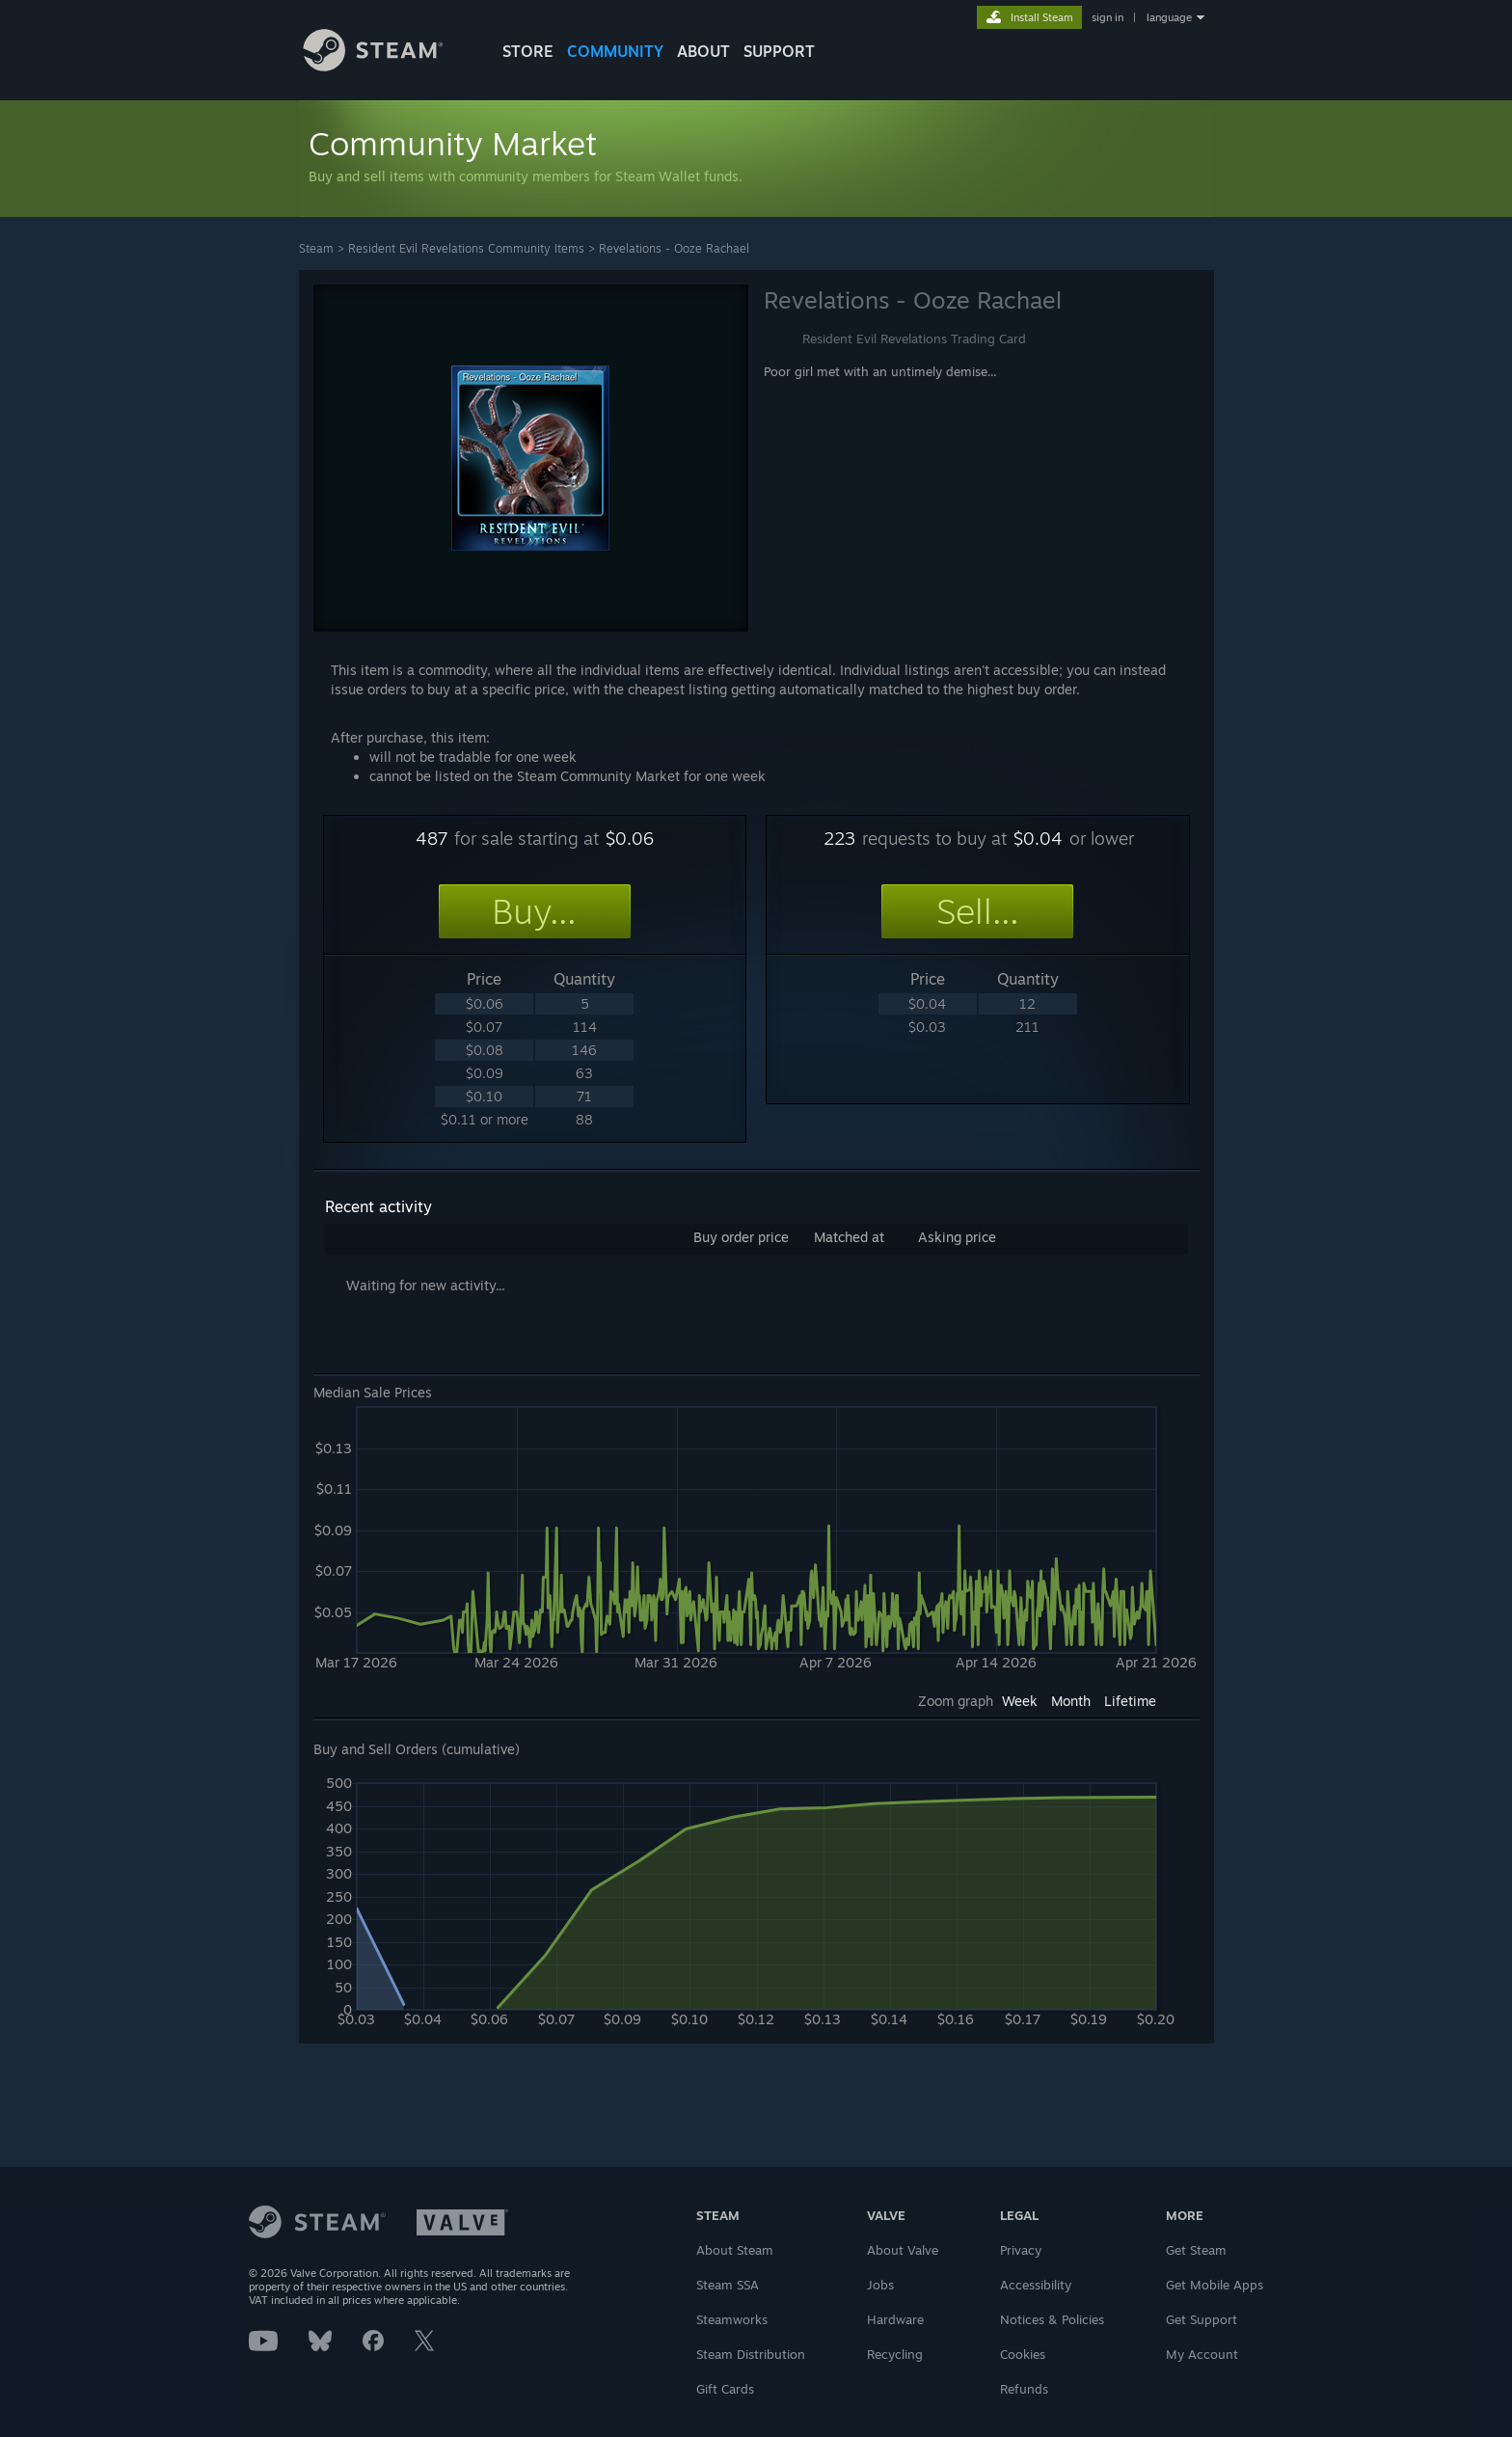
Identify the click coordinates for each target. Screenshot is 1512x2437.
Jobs (880, 2284)
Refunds (1024, 2388)
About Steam (734, 2250)
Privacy (1020, 2250)
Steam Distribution (750, 2354)
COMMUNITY (615, 51)
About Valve (902, 2250)
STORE (528, 51)
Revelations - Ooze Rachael (674, 248)
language (1169, 17)
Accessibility (1035, 2284)
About (703, 51)
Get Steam (1196, 2250)
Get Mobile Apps (1214, 2284)
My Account (1202, 2354)
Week (1020, 1700)
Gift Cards (725, 2388)
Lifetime (1130, 1700)
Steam (316, 248)
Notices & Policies (1052, 2319)
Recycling (895, 2354)
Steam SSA (727, 2284)
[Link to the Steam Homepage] (387, 66)
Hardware (895, 2319)
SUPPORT (779, 51)
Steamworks (732, 2319)
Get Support (1201, 2319)
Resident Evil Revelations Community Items (466, 248)
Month (1071, 1700)
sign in (1107, 17)
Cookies (1022, 2354)
